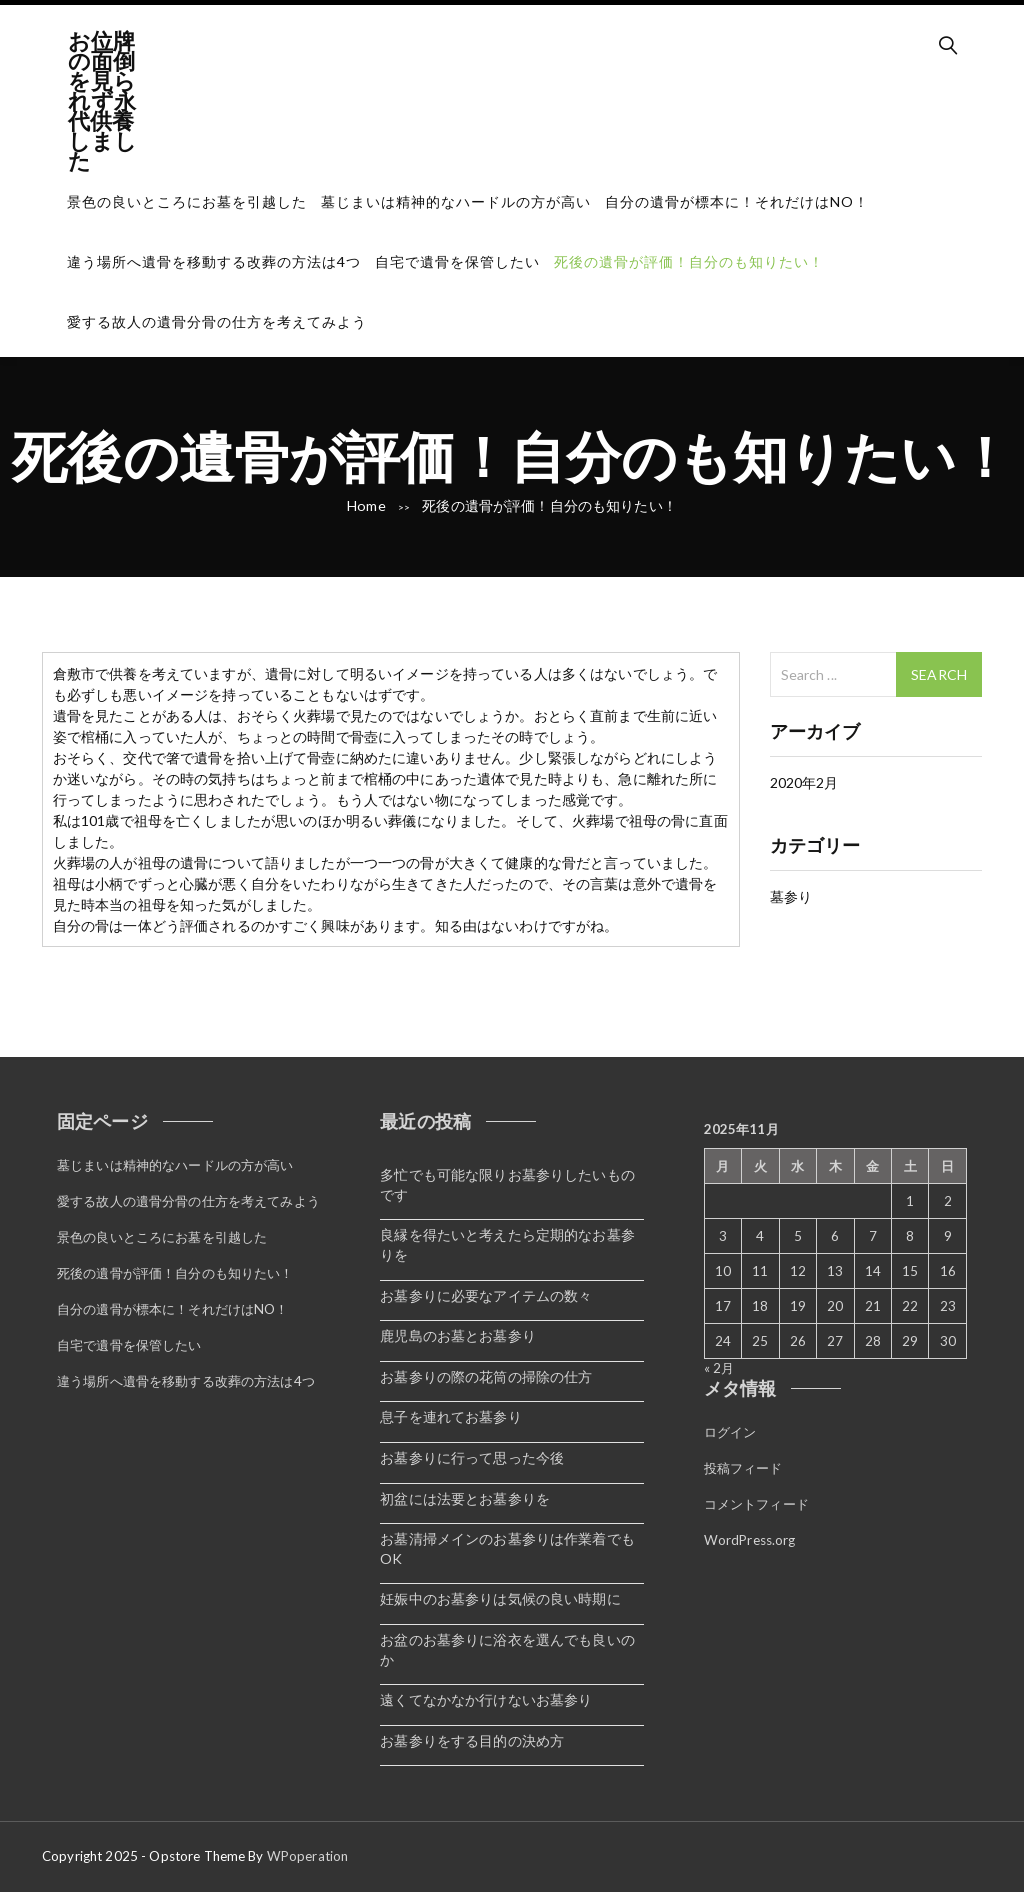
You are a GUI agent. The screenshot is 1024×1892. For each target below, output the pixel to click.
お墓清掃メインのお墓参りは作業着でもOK (507, 1548)
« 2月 (719, 1368)
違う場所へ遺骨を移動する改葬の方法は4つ (214, 261)
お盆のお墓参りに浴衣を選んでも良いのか (507, 1649)
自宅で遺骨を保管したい (457, 261)
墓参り (791, 896)
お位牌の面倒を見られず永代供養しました (102, 100)
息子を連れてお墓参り (450, 1416)
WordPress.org (750, 1536)
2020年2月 (804, 782)
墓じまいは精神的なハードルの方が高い (456, 201)
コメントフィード (756, 1501)
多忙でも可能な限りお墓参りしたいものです (507, 1184)
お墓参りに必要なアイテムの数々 (486, 1295)
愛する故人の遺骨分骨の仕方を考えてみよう (217, 321)
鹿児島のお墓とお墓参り (458, 1335)
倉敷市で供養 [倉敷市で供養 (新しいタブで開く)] (95, 673)
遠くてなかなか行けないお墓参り (486, 1699)
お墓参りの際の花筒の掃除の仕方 (486, 1376)
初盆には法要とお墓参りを (465, 1498)
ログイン (730, 1431)
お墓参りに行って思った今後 (472, 1457)
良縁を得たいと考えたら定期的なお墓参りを (507, 1244)
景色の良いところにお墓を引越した (187, 201)
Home (367, 505)
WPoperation (308, 1856)
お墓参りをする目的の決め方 (472, 1740)
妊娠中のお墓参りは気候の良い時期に (500, 1598)
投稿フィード (743, 1466)
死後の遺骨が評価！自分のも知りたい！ (689, 261)
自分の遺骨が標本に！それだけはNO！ (737, 201)
